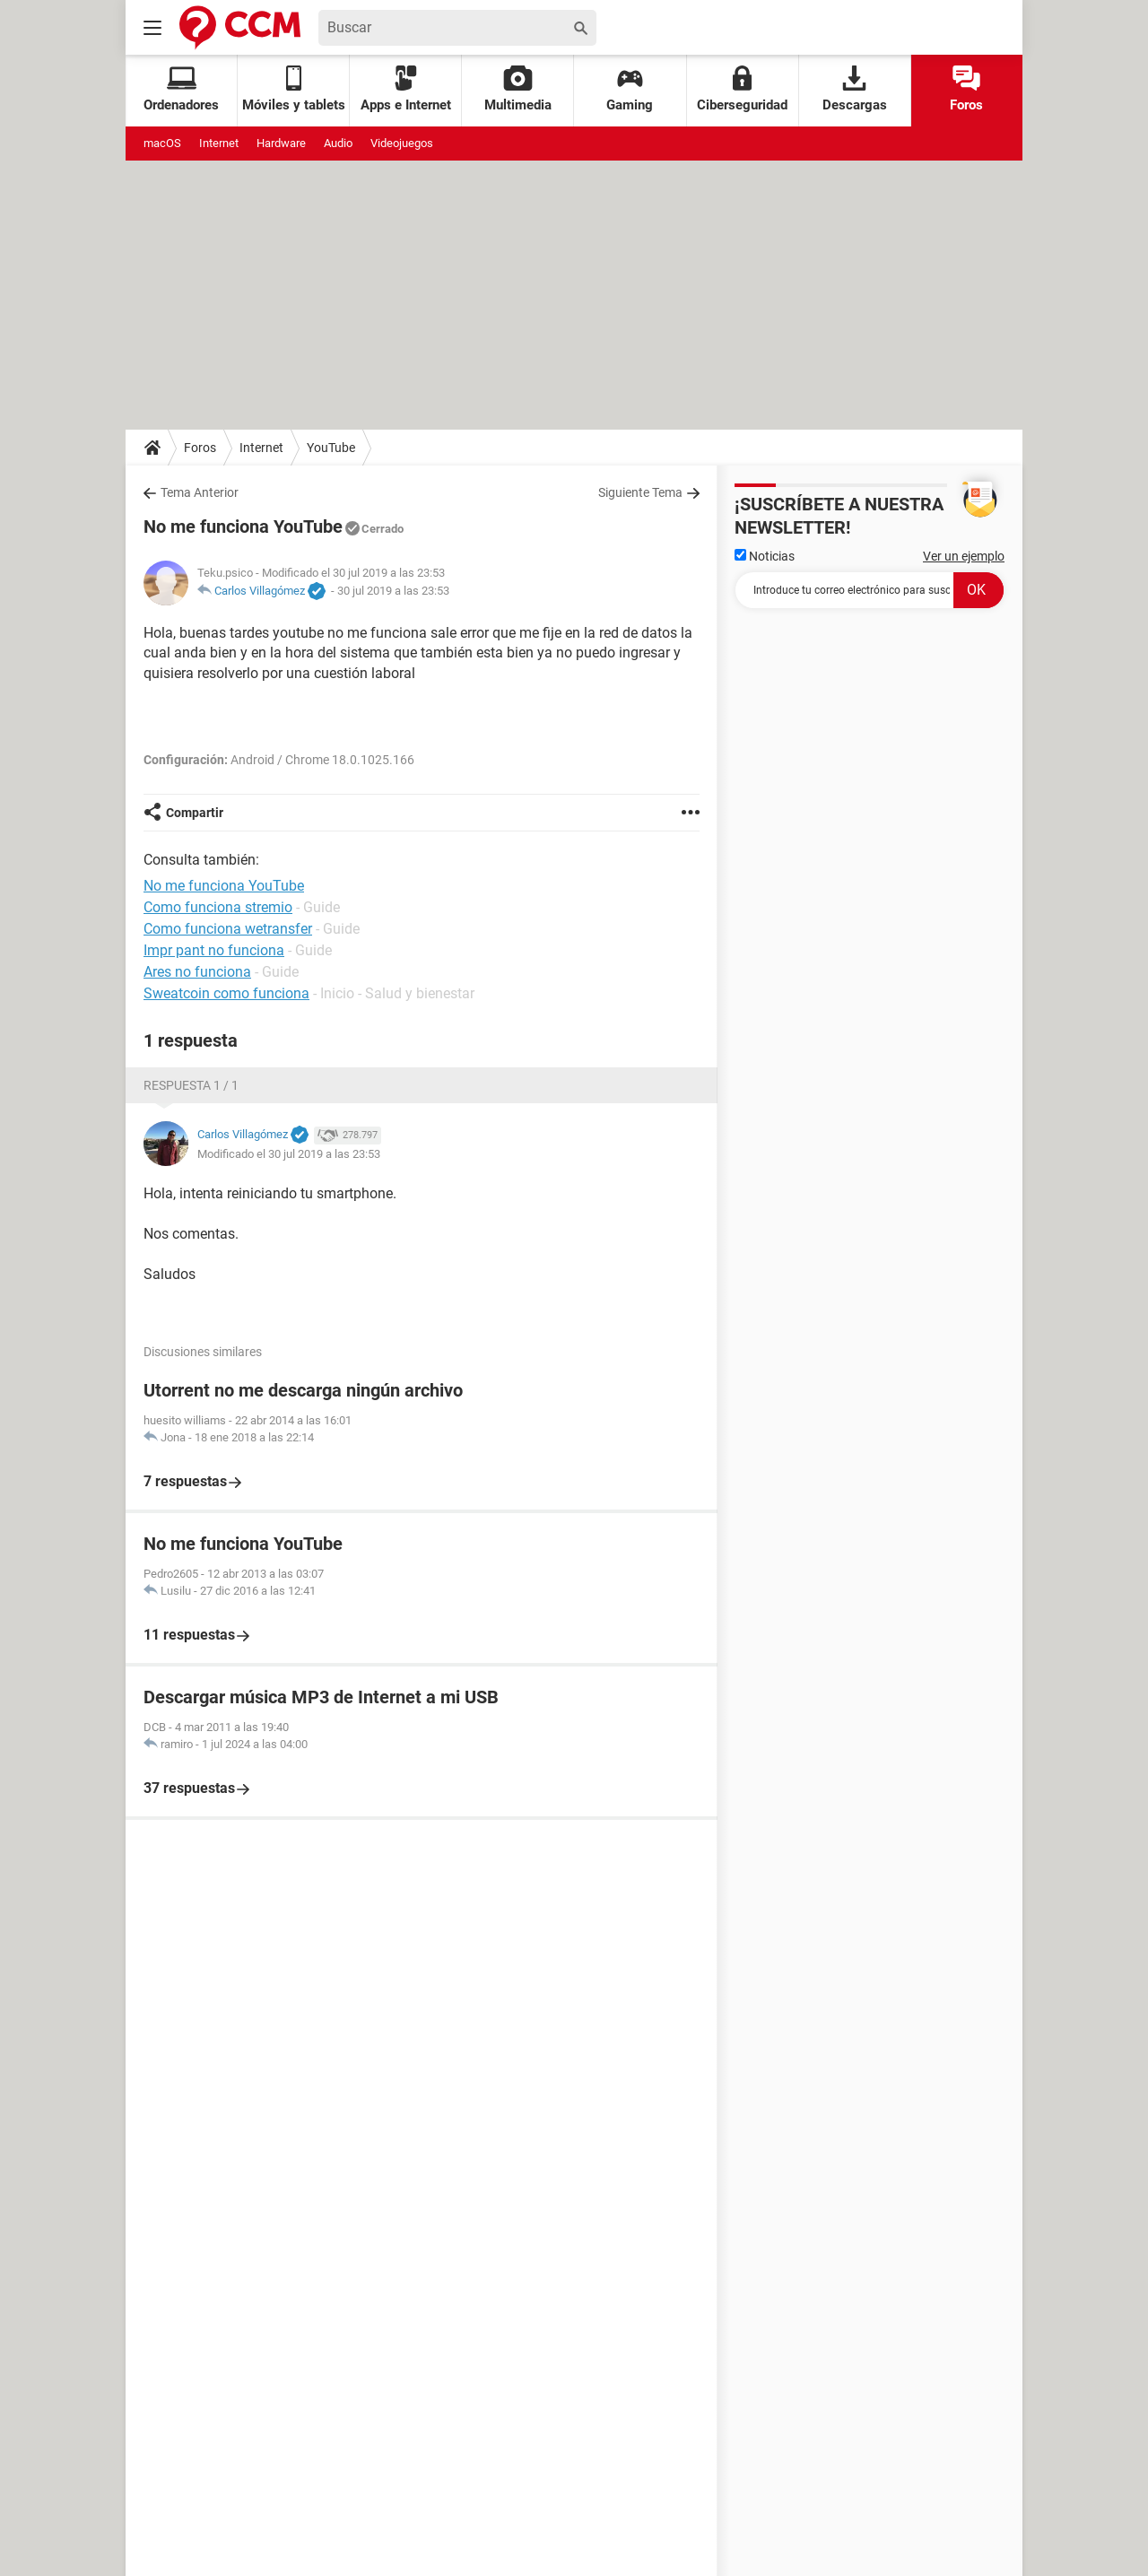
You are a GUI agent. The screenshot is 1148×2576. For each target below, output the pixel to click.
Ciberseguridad (742, 89)
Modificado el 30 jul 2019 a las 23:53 (288, 1154)
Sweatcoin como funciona (226, 993)
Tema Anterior (200, 492)
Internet (219, 143)
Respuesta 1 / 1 (191, 1085)
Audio (338, 143)
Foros (966, 89)
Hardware (281, 143)
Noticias (765, 556)
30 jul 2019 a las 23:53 (393, 590)
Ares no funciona (197, 971)
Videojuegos (401, 143)
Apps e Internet (406, 89)
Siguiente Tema (640, 492)
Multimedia (518, 89)
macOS (162, 143)
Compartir (194, 812)
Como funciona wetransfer (228, 928)
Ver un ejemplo (963, 556)
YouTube (331, 447)
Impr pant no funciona (214, 950)
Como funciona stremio (218, 907)
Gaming (629, 89)
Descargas (854, 89)
